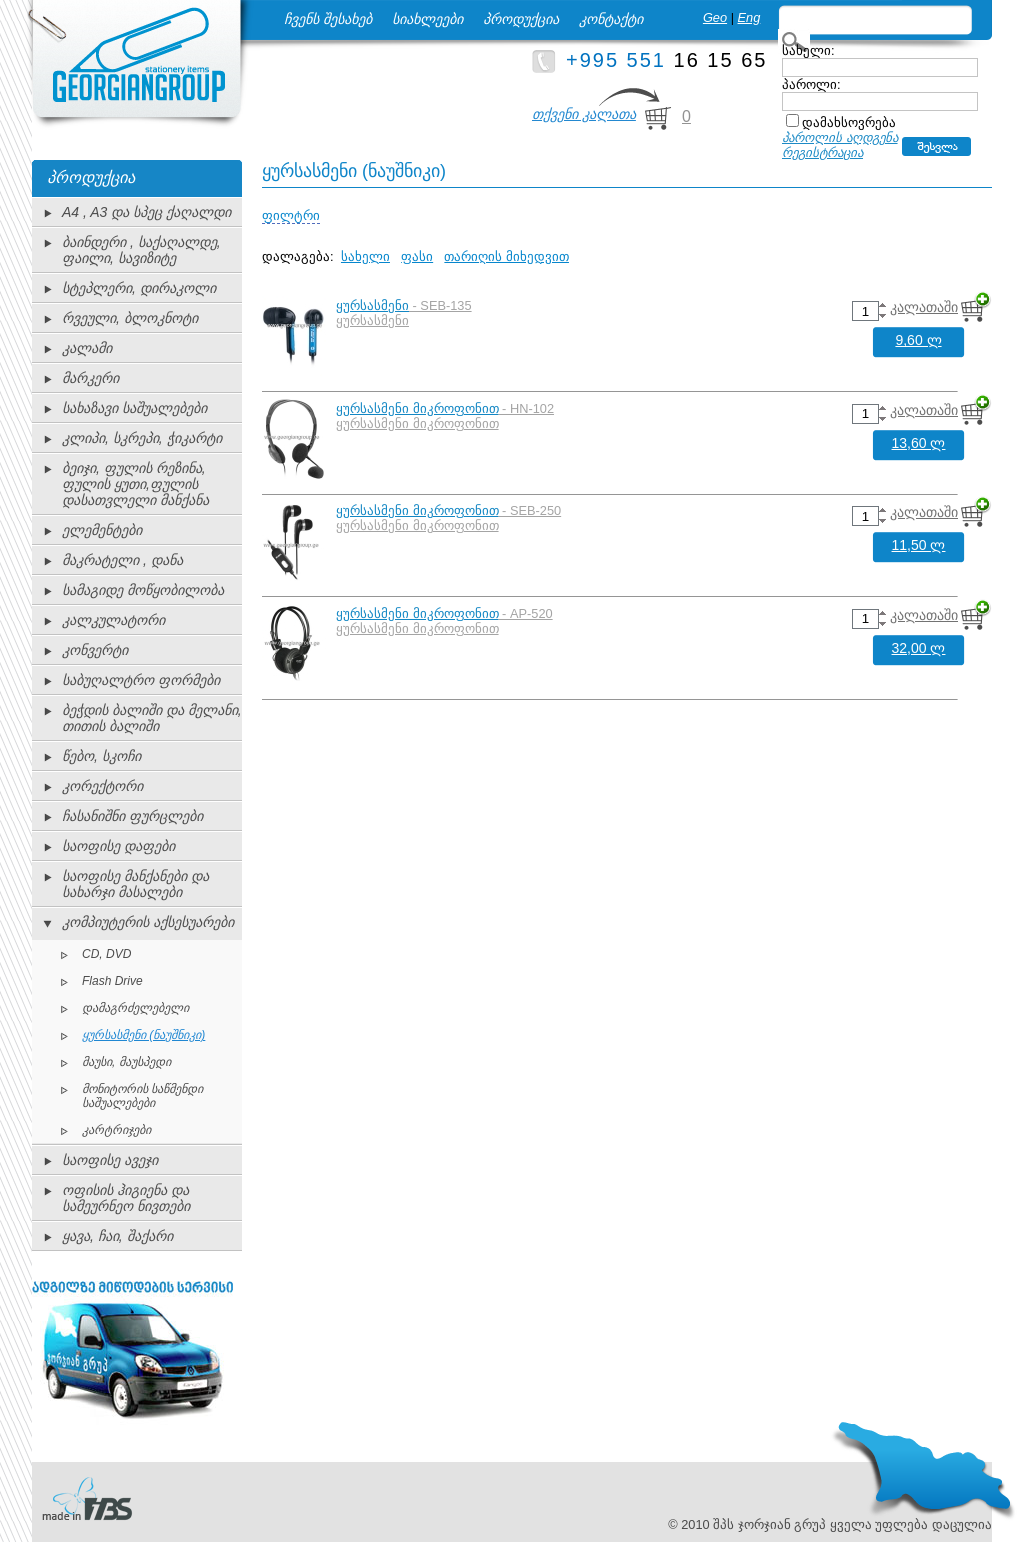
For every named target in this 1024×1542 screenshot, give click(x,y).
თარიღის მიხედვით (506, 256)
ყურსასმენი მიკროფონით (417, 408)
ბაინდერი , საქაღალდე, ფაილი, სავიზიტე (141, 250)
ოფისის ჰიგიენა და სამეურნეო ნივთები (126, 1198)
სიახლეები (427, 19)
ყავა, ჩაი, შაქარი (117, 1236)
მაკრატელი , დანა (122, 560)
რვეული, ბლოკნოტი (130, 318)
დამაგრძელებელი (135, 1008)
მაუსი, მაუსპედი (126, 1062)
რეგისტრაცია (822, 152)
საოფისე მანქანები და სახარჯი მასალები (135, 884)
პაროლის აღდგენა (840, 137)
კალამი (87, 348)
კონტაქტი (611, 19)
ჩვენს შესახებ (328, 19)
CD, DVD (106, 954)
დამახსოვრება (849, 122)
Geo (715, 17)
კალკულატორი (113, 620)
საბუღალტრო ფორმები (141, 680)
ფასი (417, 256)
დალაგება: (298, 256)
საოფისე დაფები (118, 846)
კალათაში (924, 307)
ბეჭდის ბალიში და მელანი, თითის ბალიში (152, 718)
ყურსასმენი (372, 305)
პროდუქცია (521, 19)
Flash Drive (112, 981)
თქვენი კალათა (584, 114)
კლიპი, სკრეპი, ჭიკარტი (142, 438)
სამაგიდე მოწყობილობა (143, 590)
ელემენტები (102, 530)
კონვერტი (95, 650)
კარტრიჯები (116, 1130)
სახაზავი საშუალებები (134, 408)
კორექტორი (102, 786)
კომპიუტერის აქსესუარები (148, 922)
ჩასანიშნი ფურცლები (132, 816)
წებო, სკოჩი (101, 756)
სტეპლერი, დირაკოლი (139, 288)
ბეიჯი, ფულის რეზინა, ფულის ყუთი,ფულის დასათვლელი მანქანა (135, 484)
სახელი (365, 256)
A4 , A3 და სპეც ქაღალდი (146, 212)
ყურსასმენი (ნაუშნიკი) (143, 1035)
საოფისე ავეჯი (110, 1160)
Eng (749, 17)
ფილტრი (291, 215)
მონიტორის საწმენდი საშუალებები (142, 1096)
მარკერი (90, 378)
